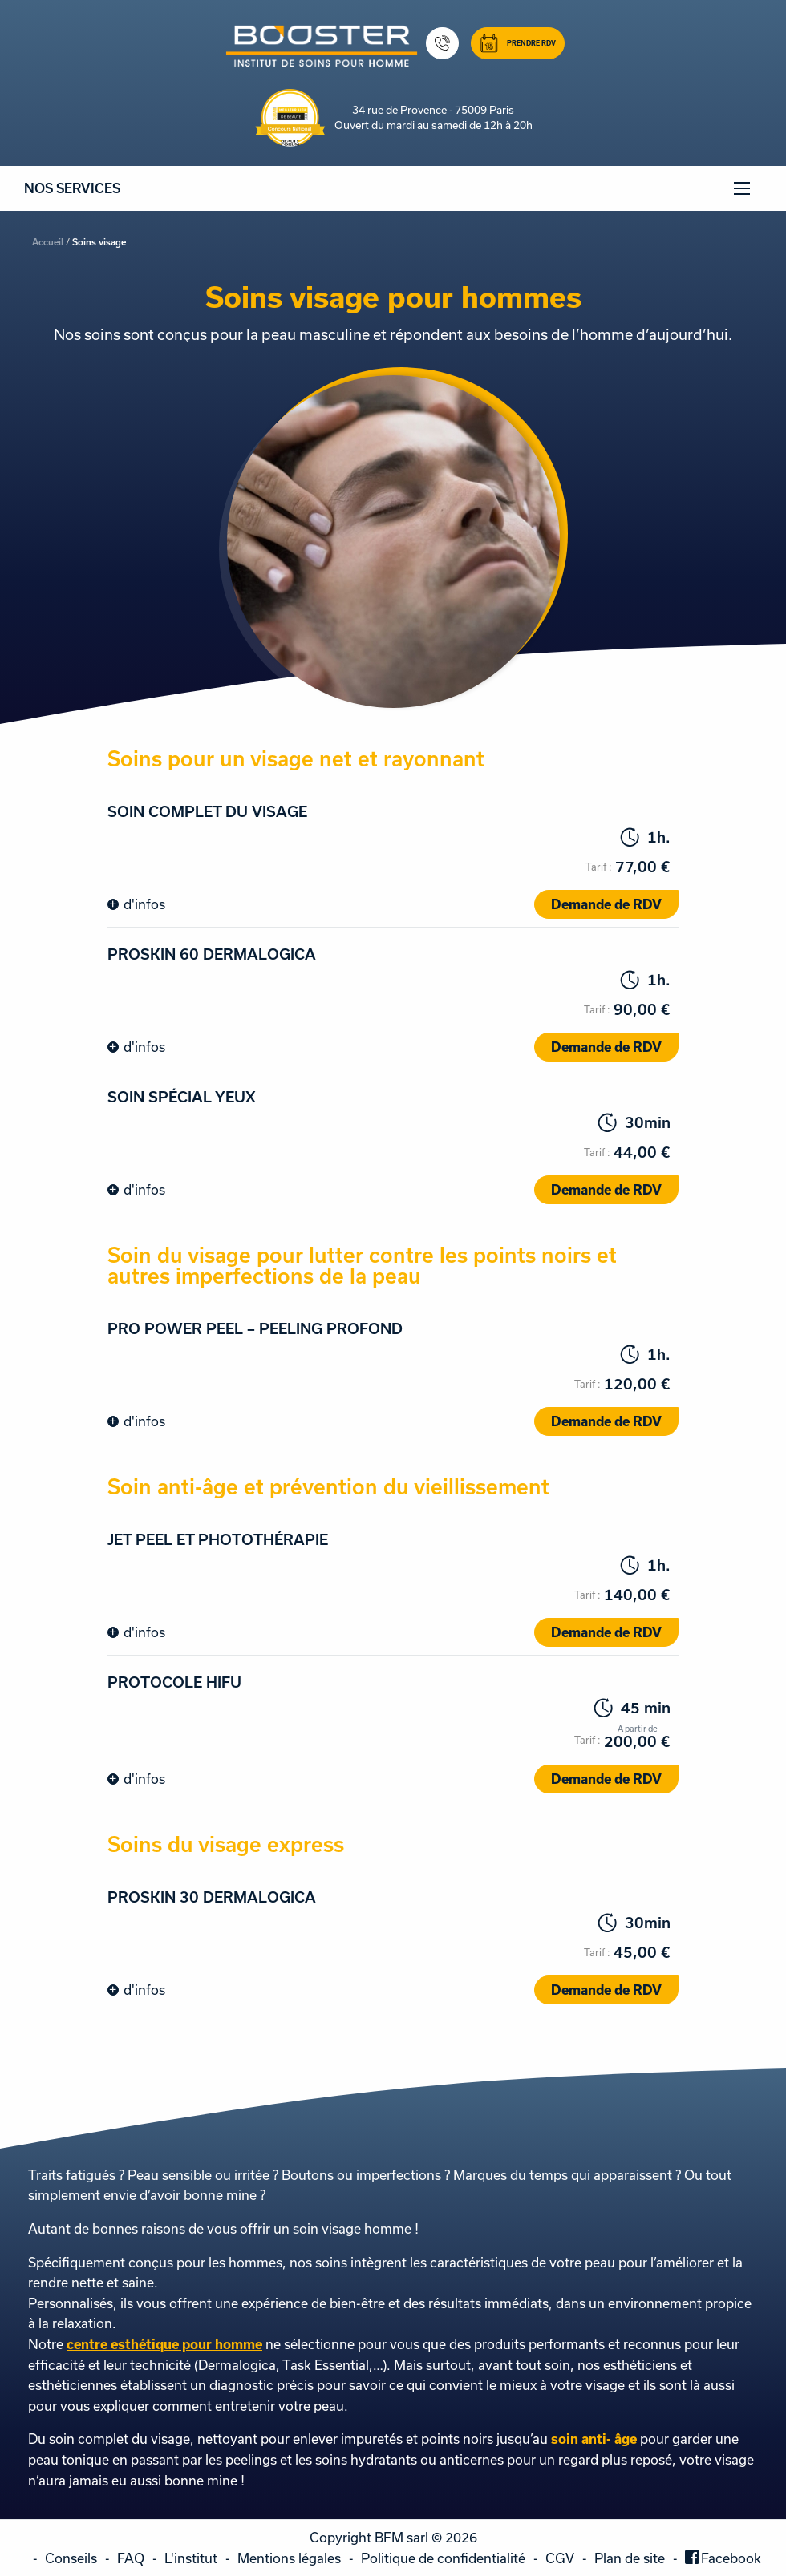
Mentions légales (289, 2558)
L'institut (190, 2558)
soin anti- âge (594, 2438)
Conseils (71, 2558)
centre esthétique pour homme (164, 2344)
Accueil (47, 242)
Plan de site (629, 2558)
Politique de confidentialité (443, 2558)
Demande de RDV (606, 904)
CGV (559, 2558)
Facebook (731, 2558)
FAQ (130, 2558)
